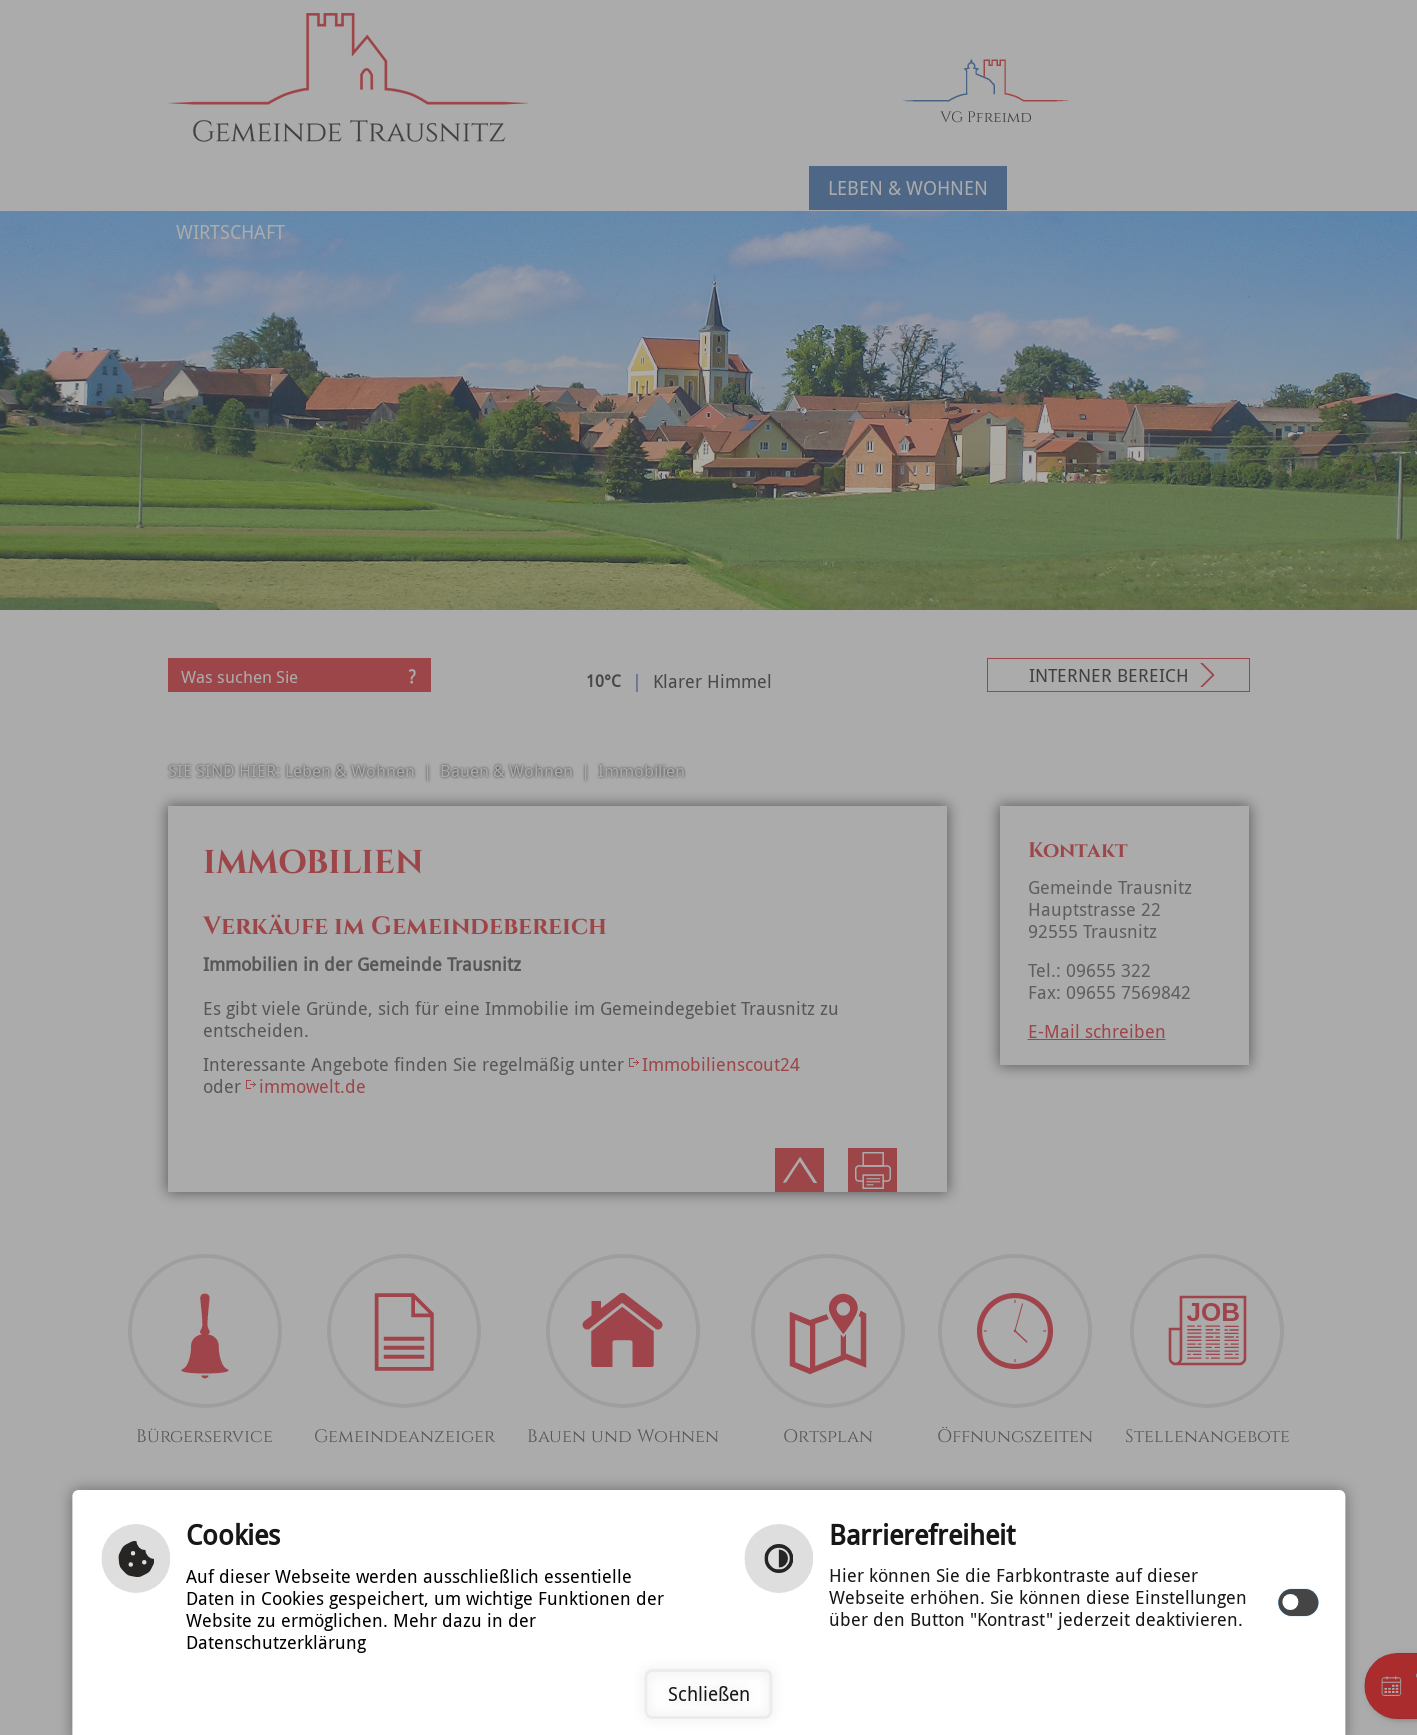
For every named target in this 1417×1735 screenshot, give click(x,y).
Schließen (709, 1694)
